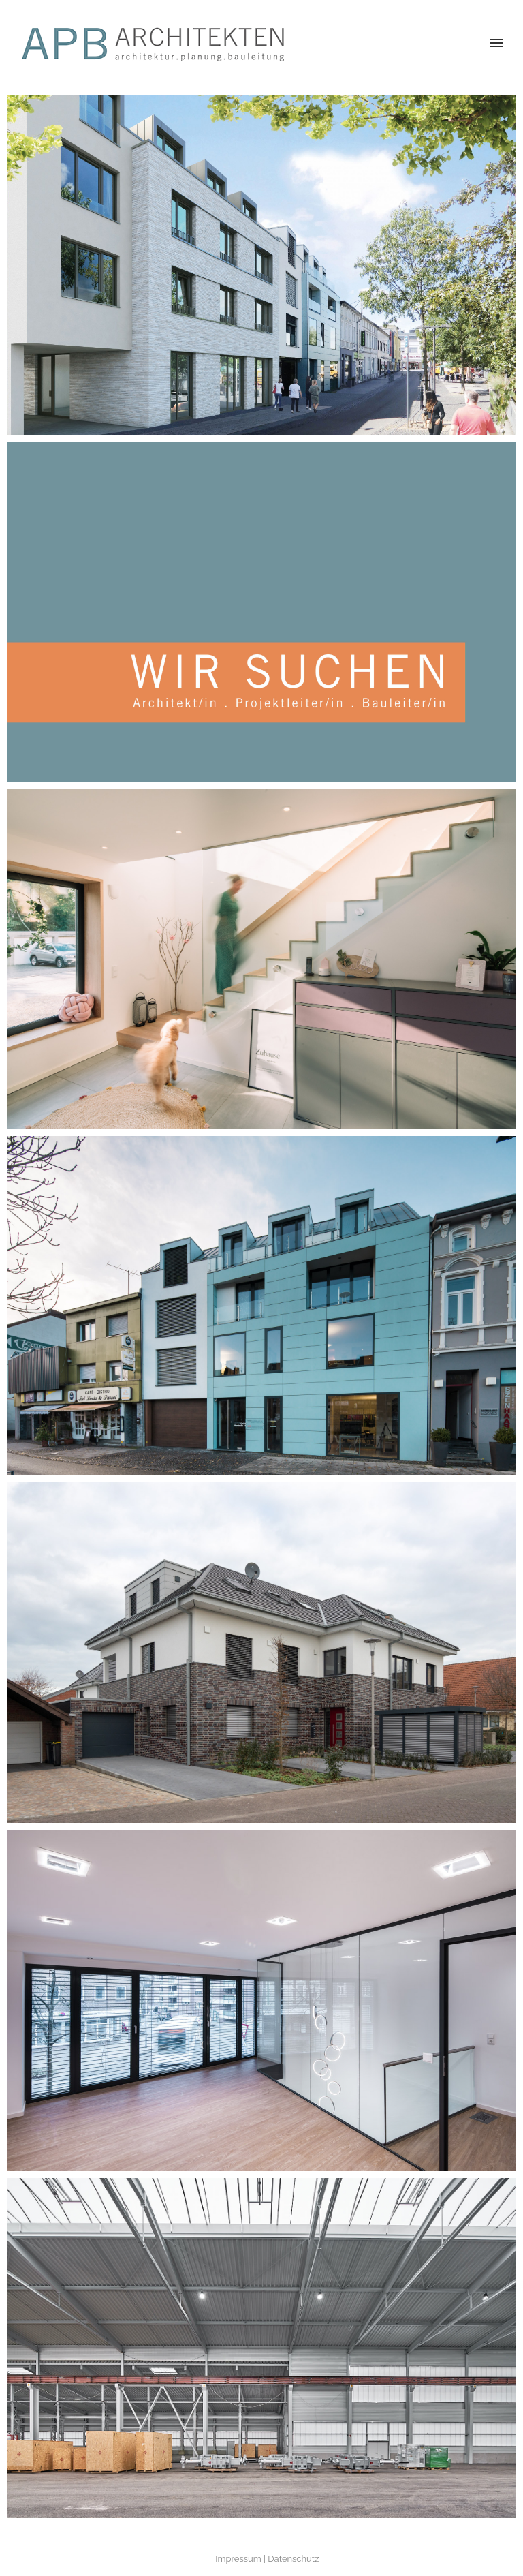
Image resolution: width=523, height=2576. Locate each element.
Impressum (238, 2559)
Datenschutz (293, 2559)
